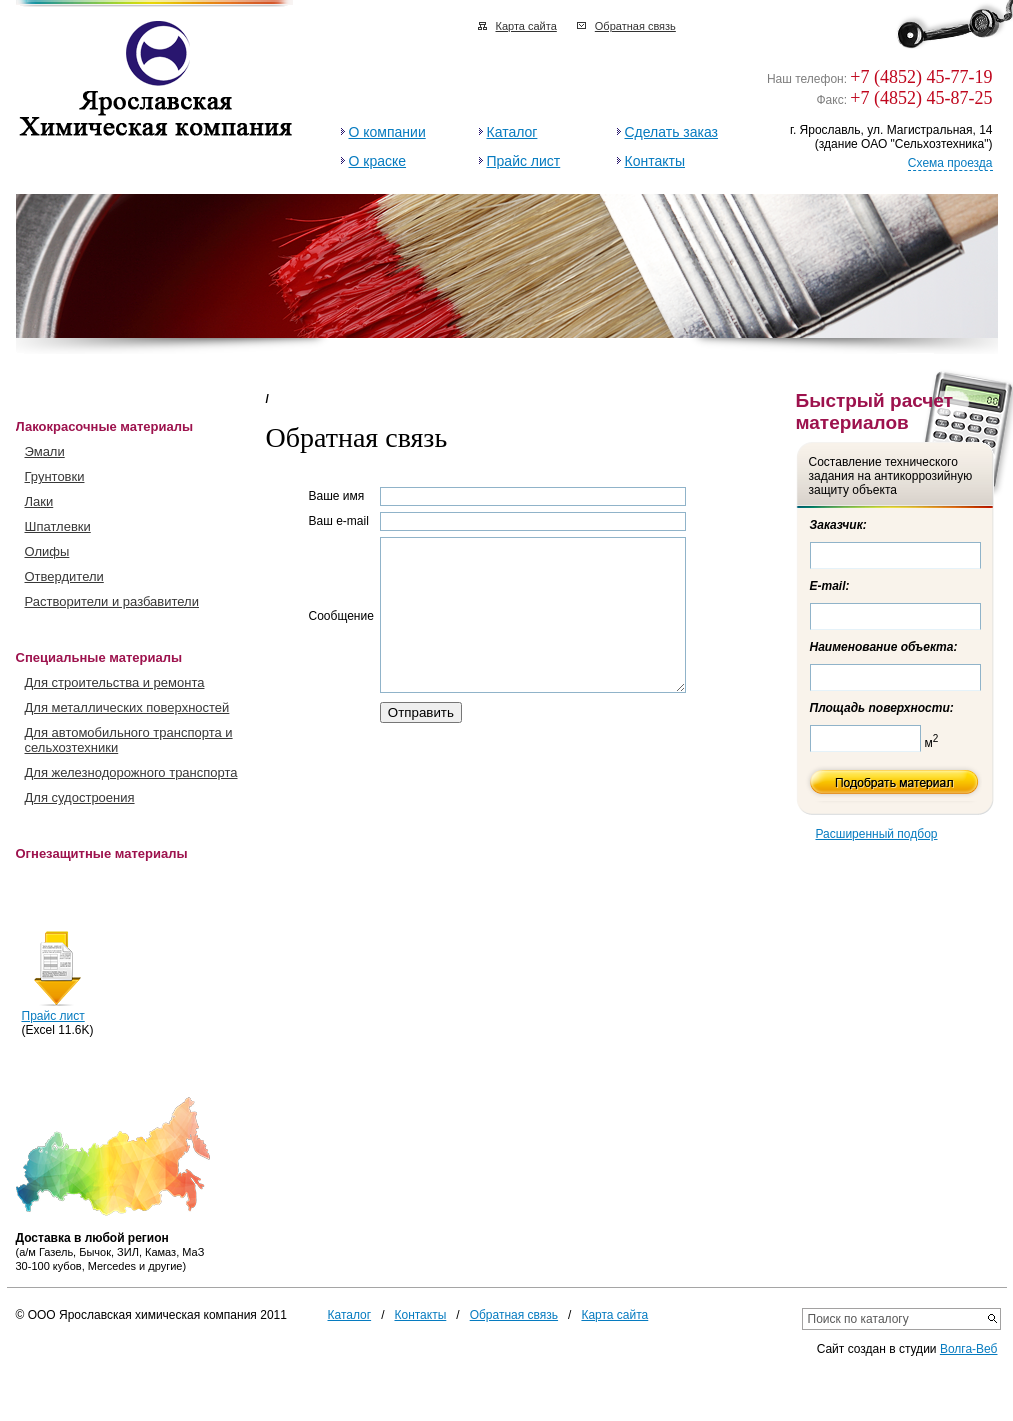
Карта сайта (526, 26)
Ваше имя (337, 496)
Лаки (39, 501)
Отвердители (64, 576)
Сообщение (341, 631)
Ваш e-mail (339, 521)
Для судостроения (80, 797)
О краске (378, 161)
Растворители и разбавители (112, 601)
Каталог (512, 132)
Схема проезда (950, 163)
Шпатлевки (58, 526)
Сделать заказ (672, 132)
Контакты (655, 161)
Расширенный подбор (877, 834)
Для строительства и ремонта (115, 682)
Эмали (45, 451)
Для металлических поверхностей (127, 707)
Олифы (47, 551)
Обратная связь (635, 26)
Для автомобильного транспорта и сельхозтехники (129, 740)
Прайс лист (524, 161)
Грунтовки (55, 476)
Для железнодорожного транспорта (131, 772)
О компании (387, 132)
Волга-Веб (969, 1349)
